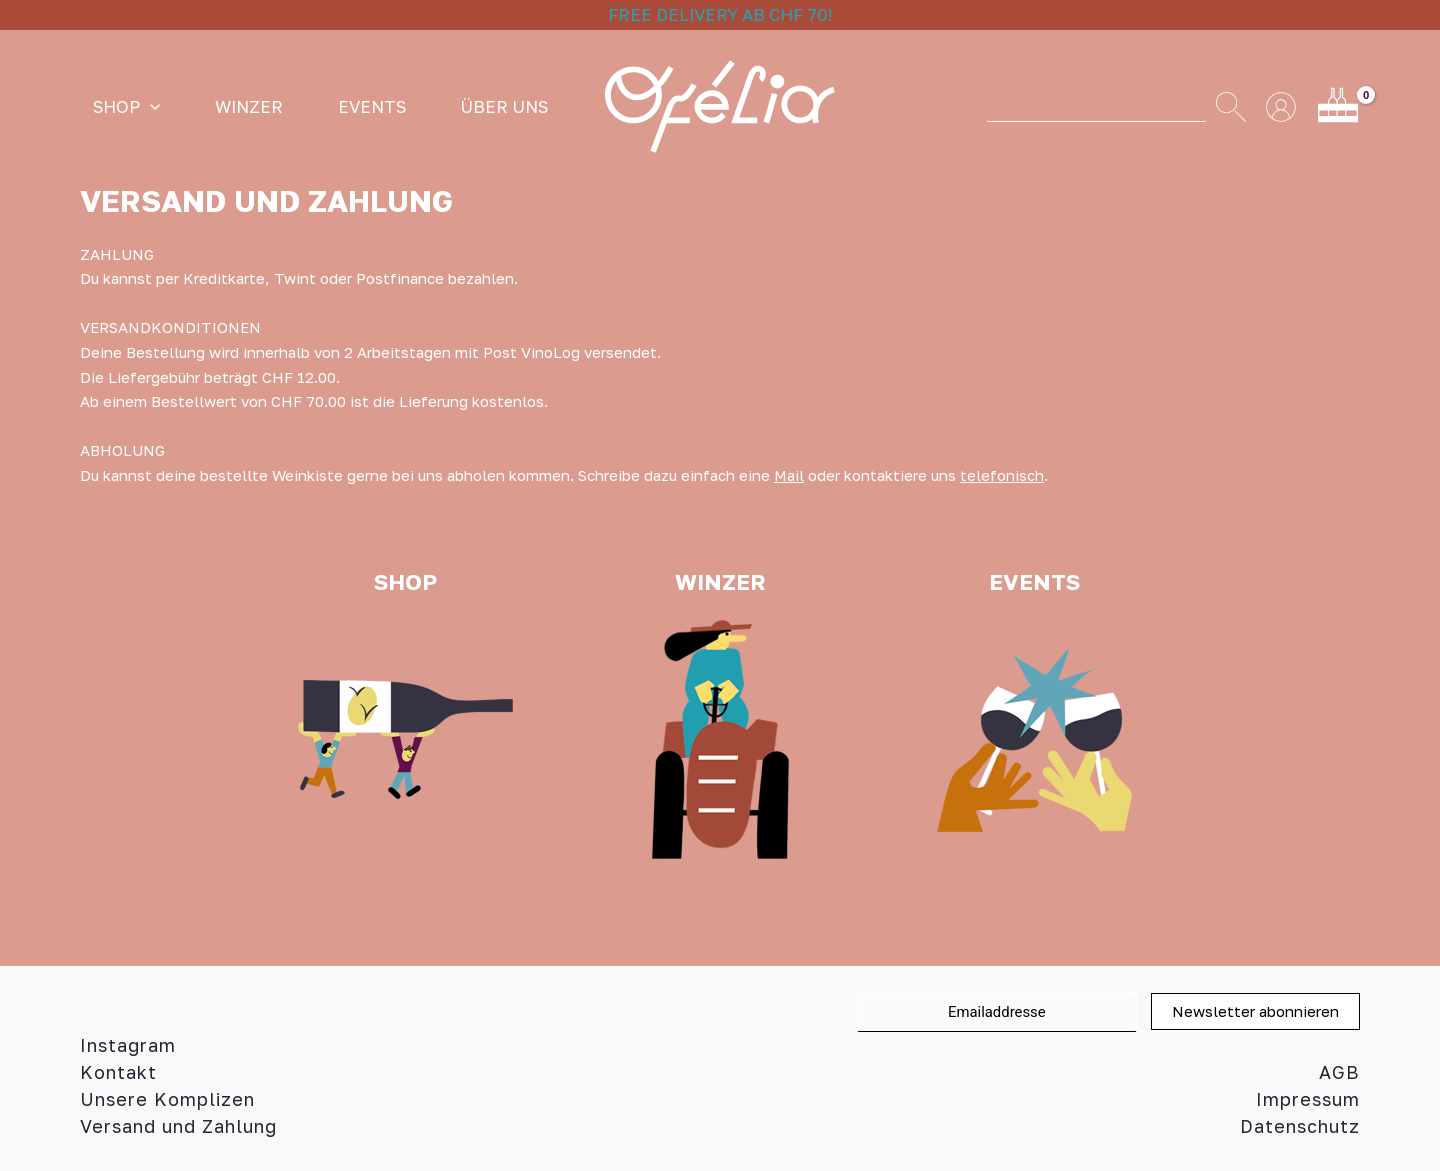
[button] (137, 107)
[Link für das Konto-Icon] (1281, 107)
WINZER (209, 106)
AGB (1339, 1072)
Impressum (1308, 1099)
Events (305, 106)
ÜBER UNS (411, 106)
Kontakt (118, 1072)
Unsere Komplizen (167, 1099)
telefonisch (1003, 475)
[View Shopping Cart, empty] (1338, 107)
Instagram (128, 1045)
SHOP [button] (113, 107)
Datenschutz (1300, 1126)
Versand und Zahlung (178, 1126)
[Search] (1231, 107)
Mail (789, 475)
